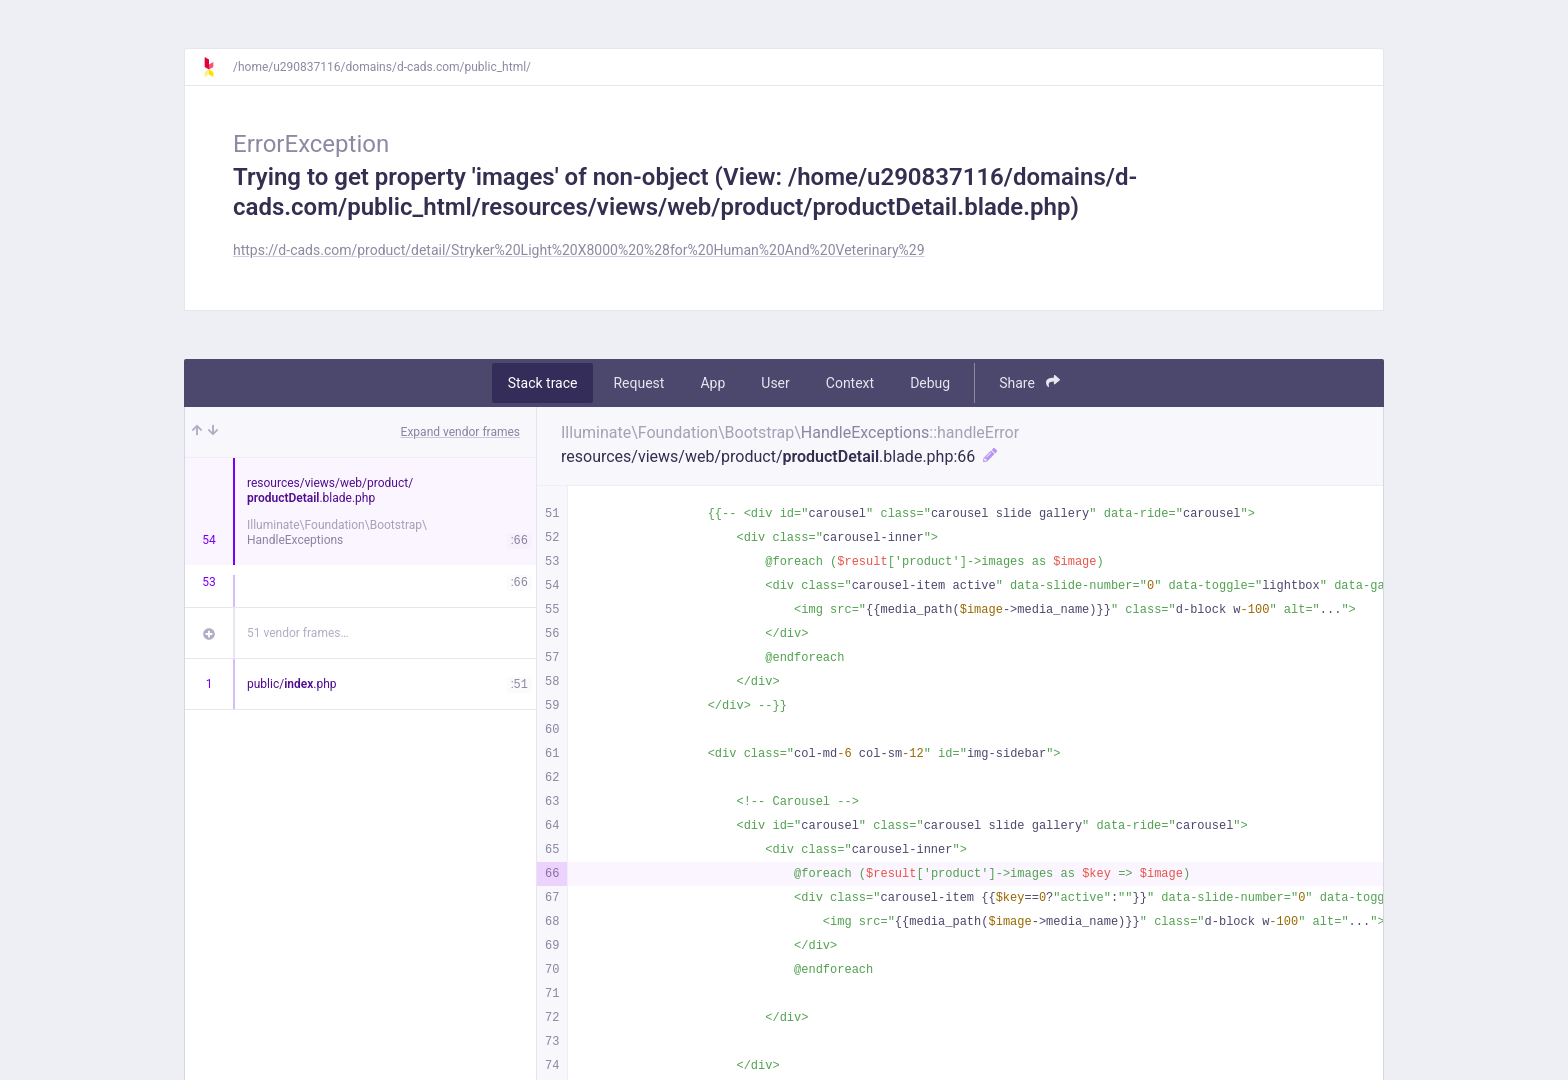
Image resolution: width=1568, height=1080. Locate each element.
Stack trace (543, 383)
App (712, 383)
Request (638, 383)
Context (850, 383)
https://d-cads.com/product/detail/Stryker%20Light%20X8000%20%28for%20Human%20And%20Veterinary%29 (579, 250)
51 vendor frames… (297, 633)
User (775, 383)
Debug (930, 383)
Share (1029, 382)
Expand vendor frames (460, 432)
